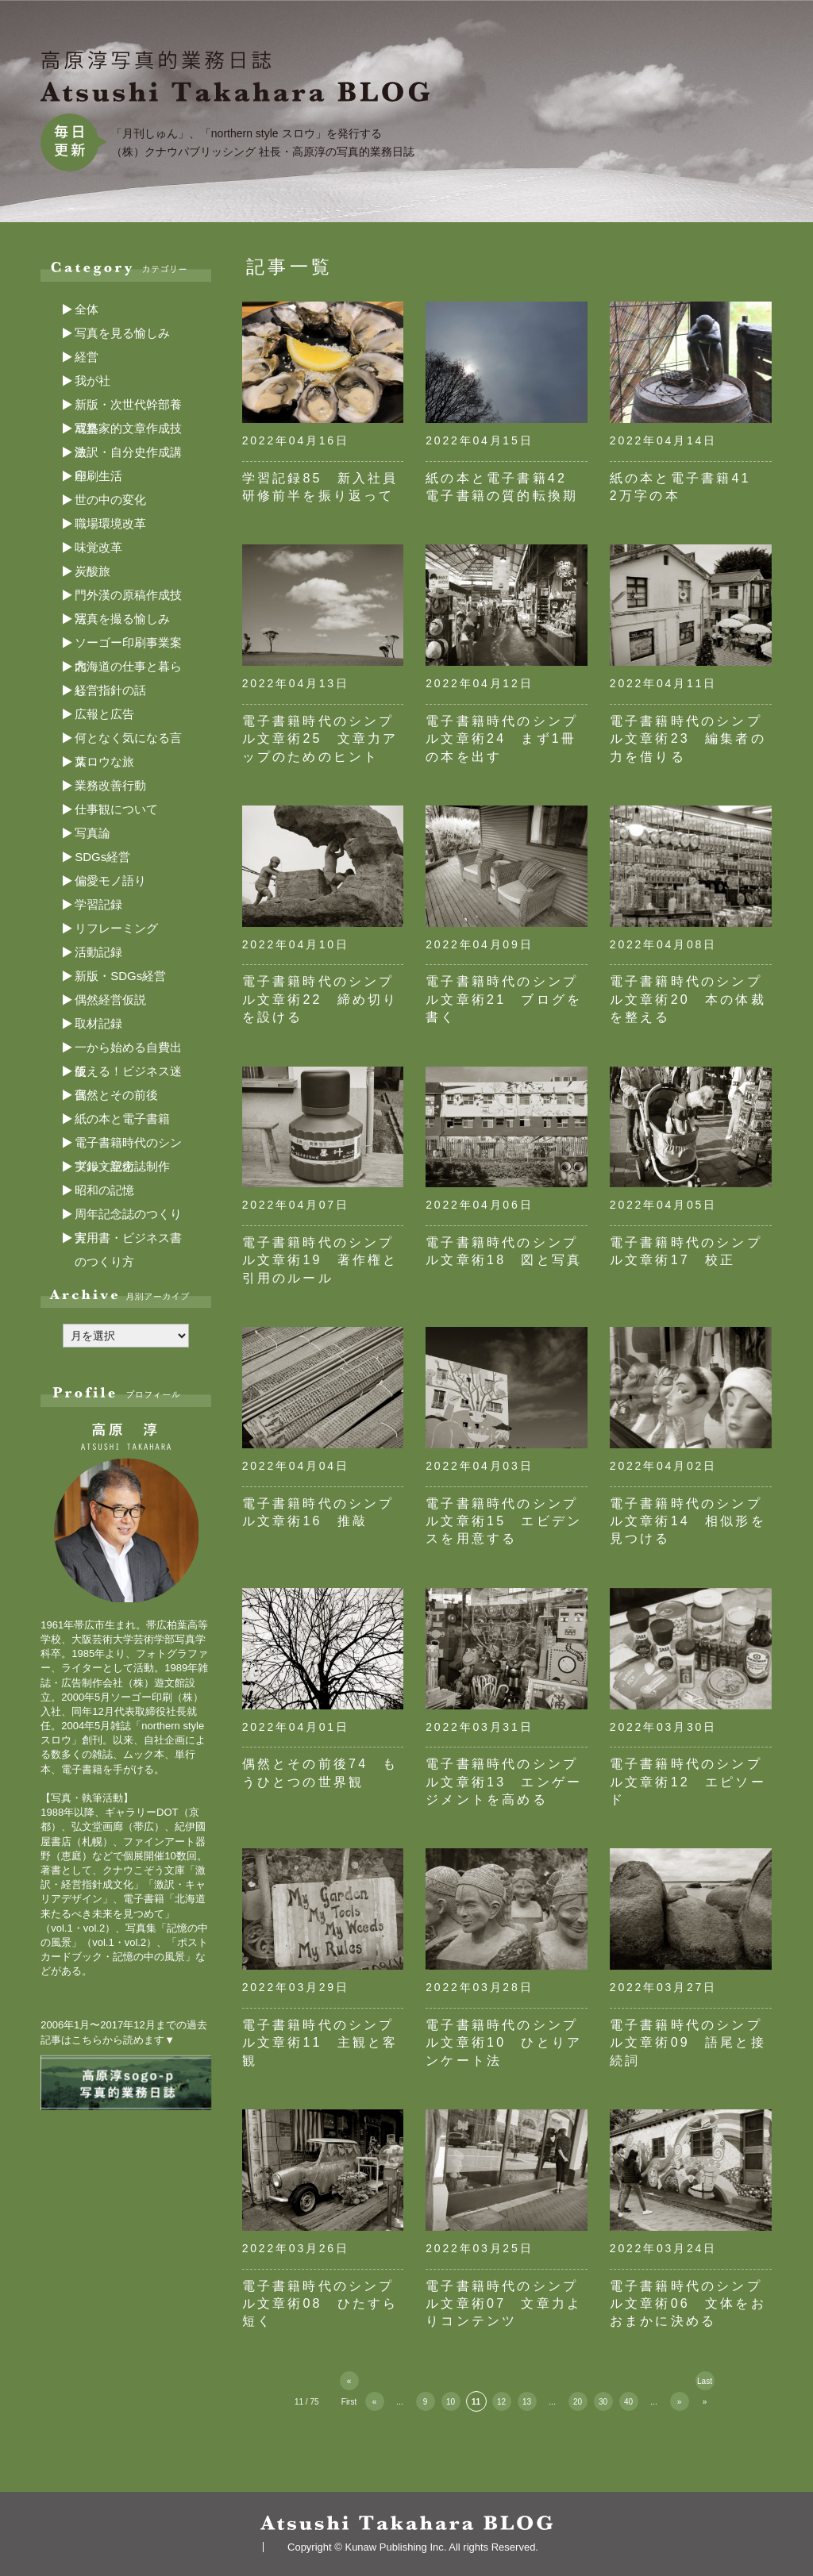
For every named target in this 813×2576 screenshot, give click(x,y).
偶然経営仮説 (110, 999)
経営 (86, 356)
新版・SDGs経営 (120, 975)
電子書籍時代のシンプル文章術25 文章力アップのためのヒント (320, 738)
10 (450, 2401)
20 (577, 2401)
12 (501, 2401)
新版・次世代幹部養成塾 (128, 407)
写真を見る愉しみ (122, 333)
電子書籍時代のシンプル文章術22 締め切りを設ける (320, 999)
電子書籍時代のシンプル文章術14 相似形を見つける (688, 1521)
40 (628, 2401)
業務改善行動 (110, 785)
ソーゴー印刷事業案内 (128, 645)
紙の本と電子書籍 (122, 1118)
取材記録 (98, 1023)
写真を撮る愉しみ (122, 618)
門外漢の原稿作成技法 (128, 597)
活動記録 (98, 952)
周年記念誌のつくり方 (128, 1216)
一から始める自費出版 (128, 1049)
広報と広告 (104, 714)
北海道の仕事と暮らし (128, 669)
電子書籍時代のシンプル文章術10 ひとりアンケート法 (504, 2042)
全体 (86, 309)
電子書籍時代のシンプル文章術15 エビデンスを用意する (504, 1521)
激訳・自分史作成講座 (128, 454)
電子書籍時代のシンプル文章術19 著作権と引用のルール (320, 1260)
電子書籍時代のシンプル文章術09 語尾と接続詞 (688, 2042)
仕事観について (116, 809)
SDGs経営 (102, 856)
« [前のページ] (374, 2401)
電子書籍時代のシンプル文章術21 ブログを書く (504, 999)
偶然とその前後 (116, 1095)
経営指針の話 (110, 690)
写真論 (92, 833)
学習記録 (98, 904)
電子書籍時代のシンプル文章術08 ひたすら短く (320, 2303)
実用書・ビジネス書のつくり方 (128, 1240)
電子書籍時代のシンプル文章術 (128, 1145)
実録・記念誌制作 (122, 1166)
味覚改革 (98, 547)
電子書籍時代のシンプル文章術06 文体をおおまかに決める (688, 2303)
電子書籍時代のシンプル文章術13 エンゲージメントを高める (504, 1781)
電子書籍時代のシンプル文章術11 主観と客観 (320, 2042)
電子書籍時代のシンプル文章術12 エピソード (688, 1781)
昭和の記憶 (104, 1190)
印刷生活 (98, 476)
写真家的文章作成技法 (128, 430)
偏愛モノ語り (110, 880)
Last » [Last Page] (704, 2384)
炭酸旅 (92, 571)
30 (603, 2401)
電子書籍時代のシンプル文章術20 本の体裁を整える (688, 999)
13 (526, 2401)
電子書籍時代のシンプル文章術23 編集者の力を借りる (688, 738)
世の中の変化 (110, 499)
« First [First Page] (348, 2384)
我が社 (92, 380)
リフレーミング (116, 928)
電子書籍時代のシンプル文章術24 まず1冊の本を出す (502, 738)
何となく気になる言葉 (128, 740)
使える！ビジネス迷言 (128, 1073)
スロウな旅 (104, 761)
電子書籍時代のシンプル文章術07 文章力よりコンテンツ (504, 2303)
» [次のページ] (679, 2401)
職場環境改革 (110, 523)
